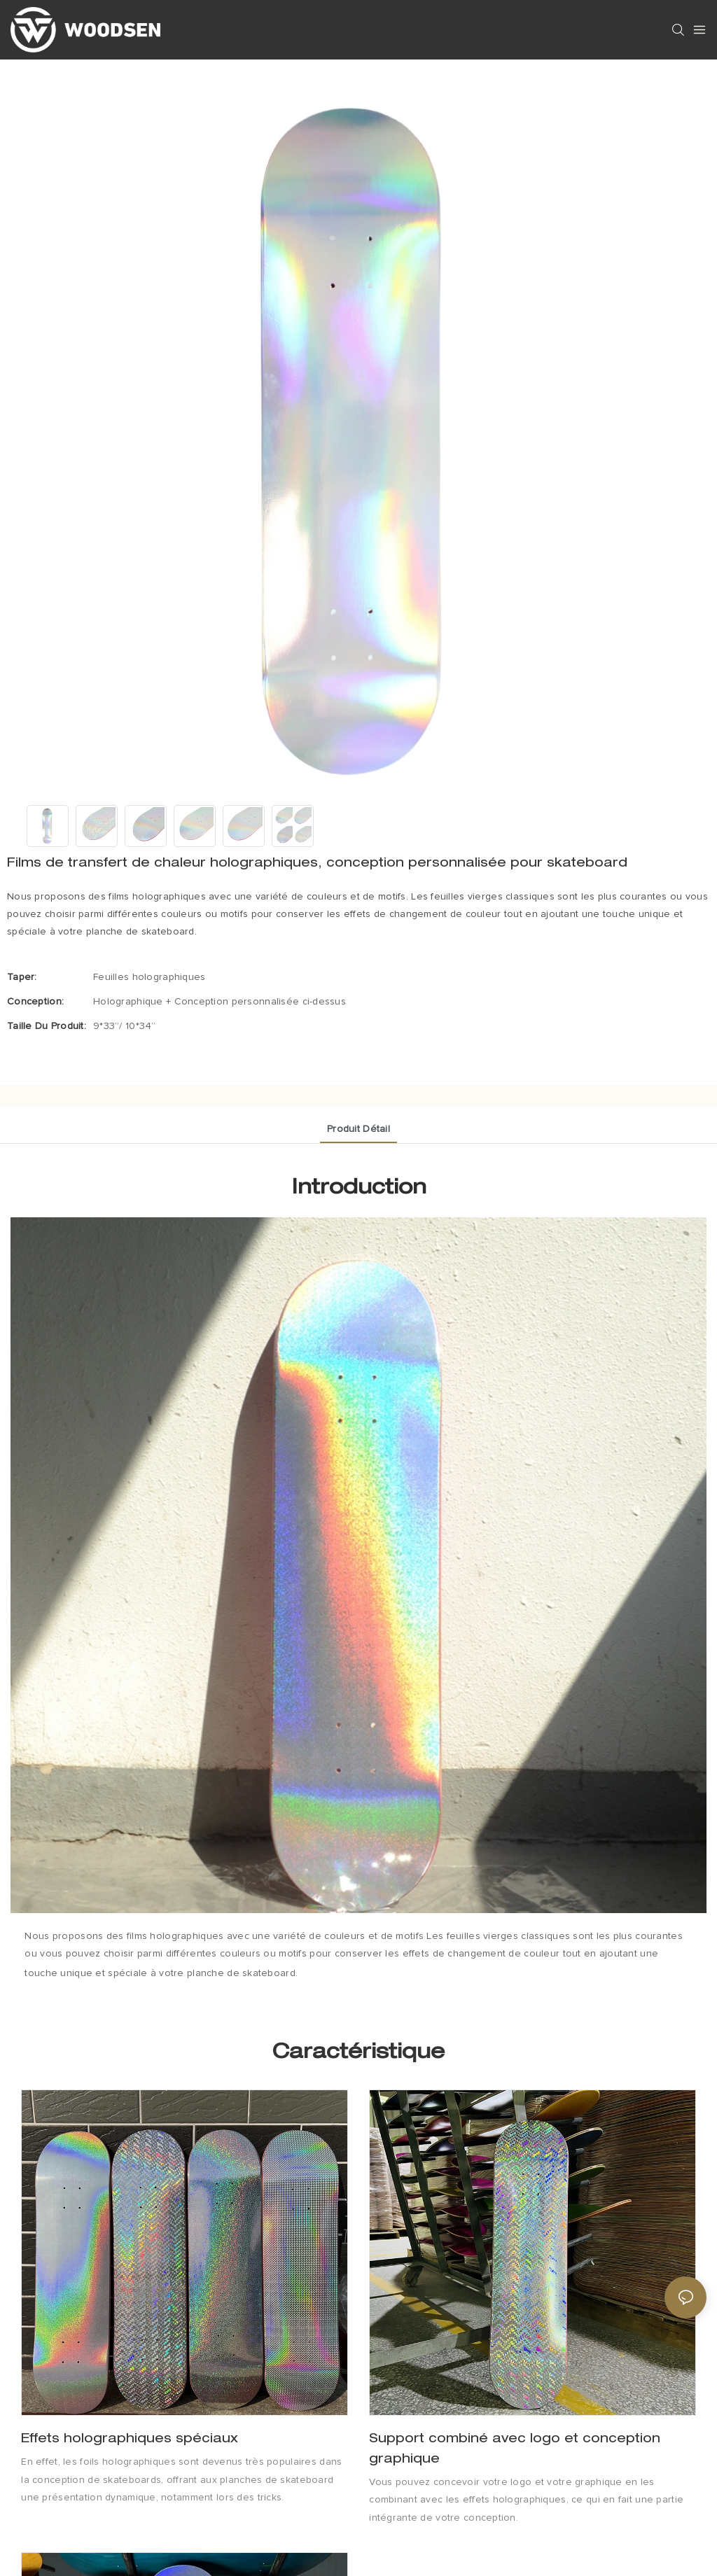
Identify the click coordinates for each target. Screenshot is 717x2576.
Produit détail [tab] (358, 1129)
